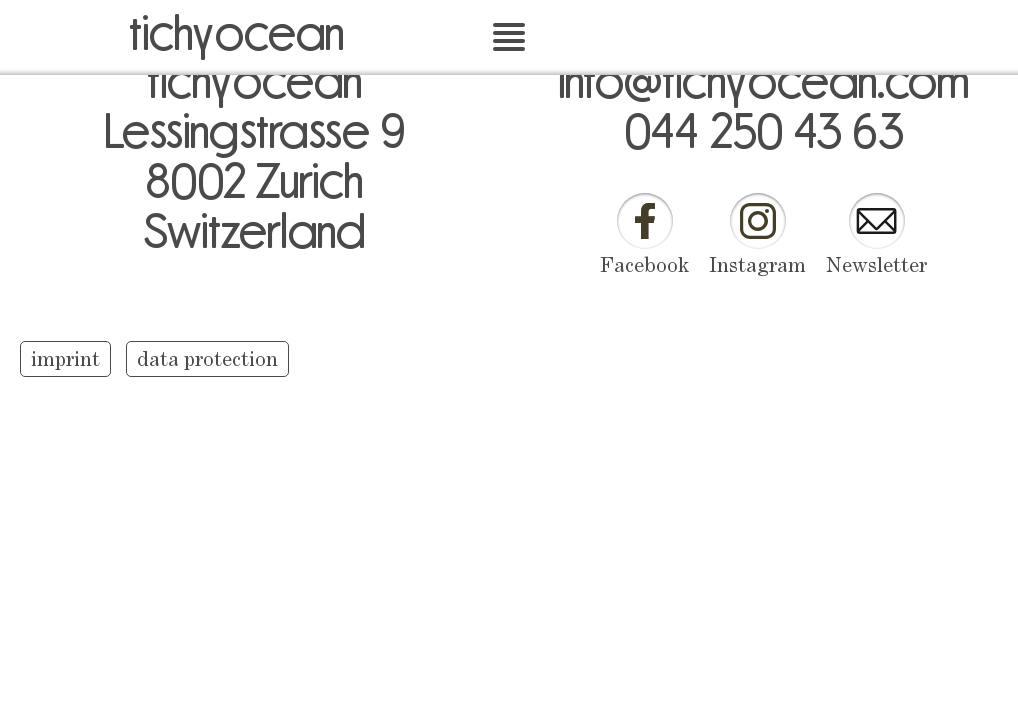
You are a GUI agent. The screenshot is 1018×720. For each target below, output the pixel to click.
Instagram (757, 267)
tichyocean (236, 30)
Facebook (644, 267)
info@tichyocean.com (763, 78)
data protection (207, 361)
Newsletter (876, 267)
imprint (65, 361)
